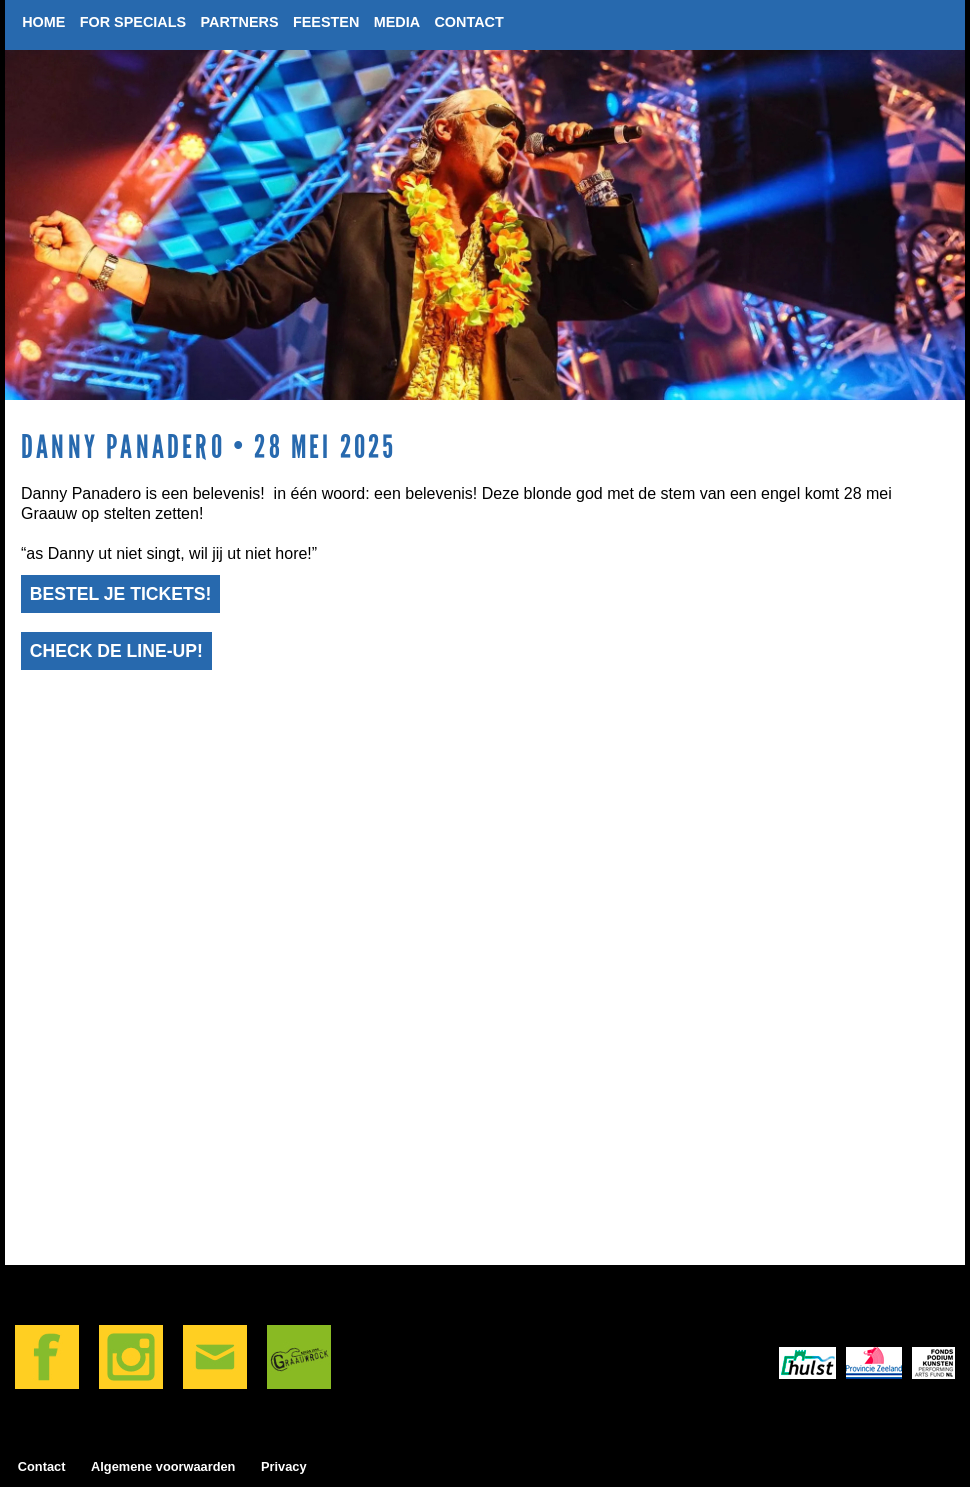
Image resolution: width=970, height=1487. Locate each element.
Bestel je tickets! (121, 594)
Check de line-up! (116, 651)
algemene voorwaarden (163, 1466)
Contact (42, 1466)
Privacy (284, 1466)
